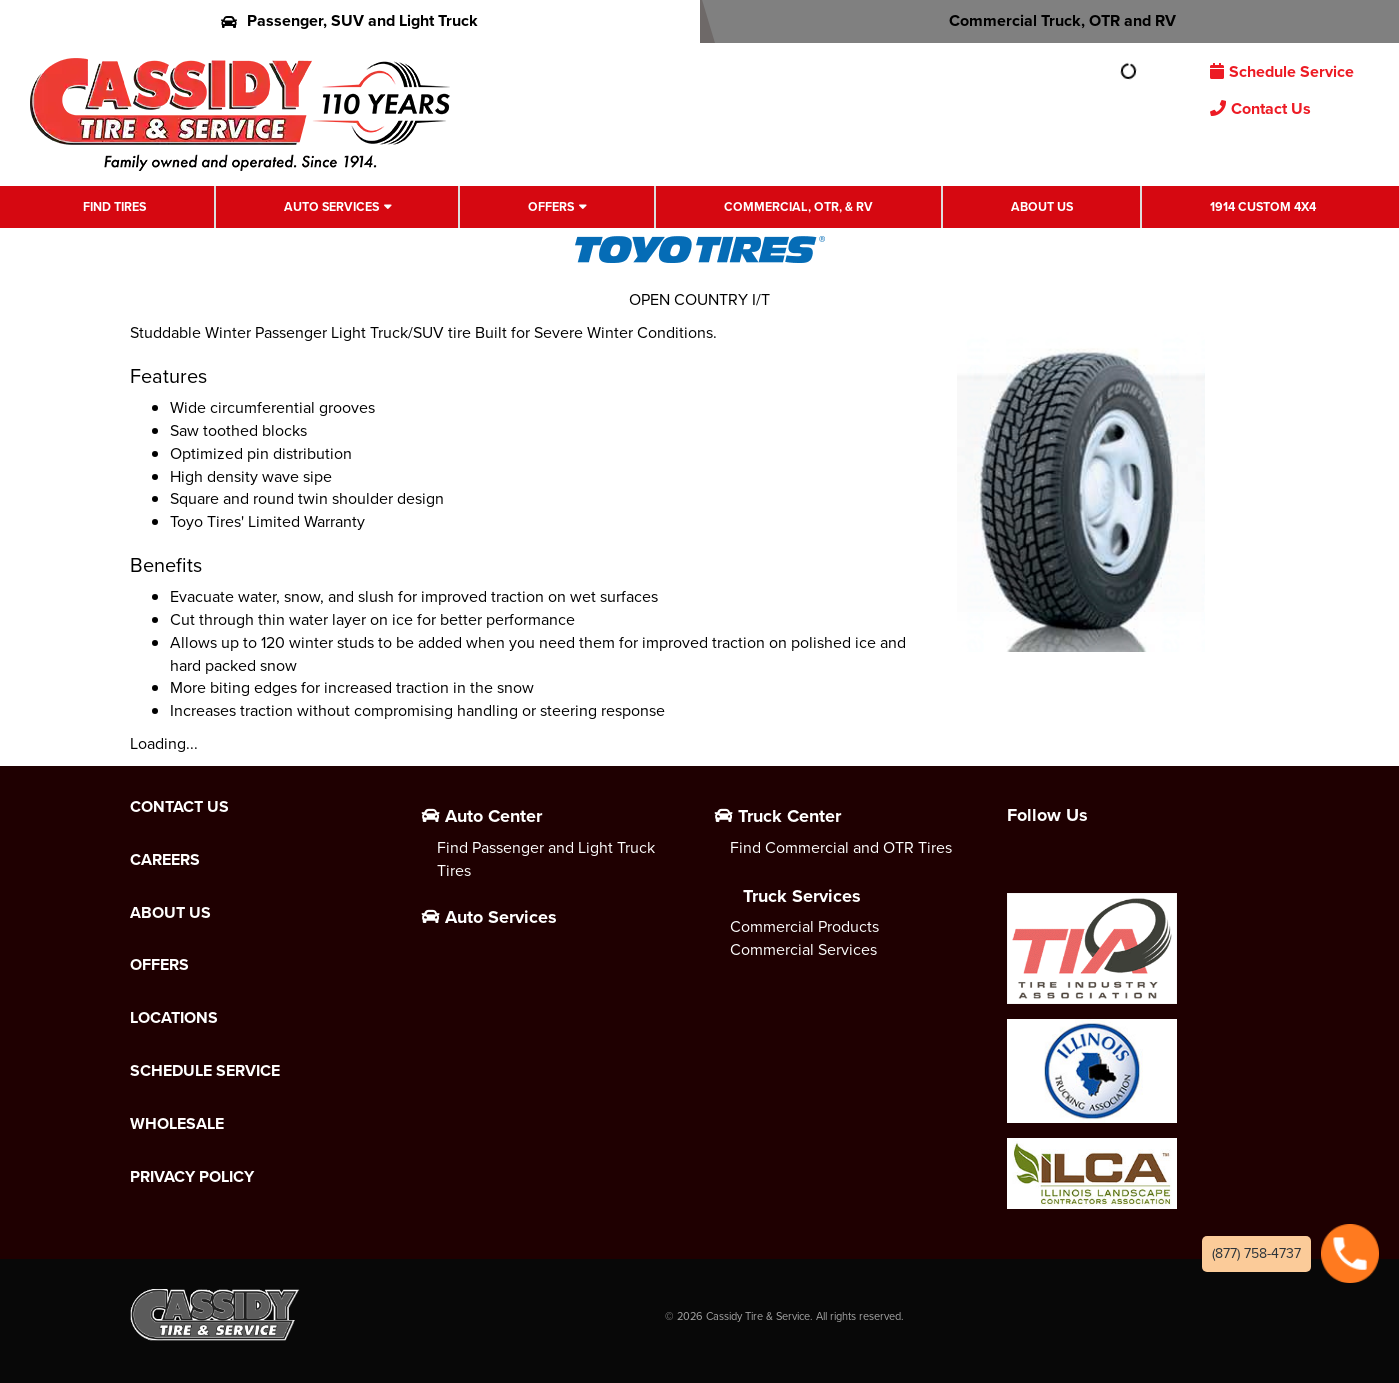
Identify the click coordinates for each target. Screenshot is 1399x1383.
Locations (174, 1018)
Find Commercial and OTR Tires (841, 847)
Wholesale (177, 1124)
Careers (165, 860)
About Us (1042, 207)
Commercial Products (804, 926)
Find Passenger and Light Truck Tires (546, 859)
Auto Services (331, 207)
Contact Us (1260, 108)
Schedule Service (1282, 71)
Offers (551, 207)
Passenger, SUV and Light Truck (349, 20)
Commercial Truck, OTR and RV (1049, 20)
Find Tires (114, 207)
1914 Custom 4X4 (1263, 207)
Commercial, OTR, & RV (798, 207)
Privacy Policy (192, 1177)
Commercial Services (803, 949)
